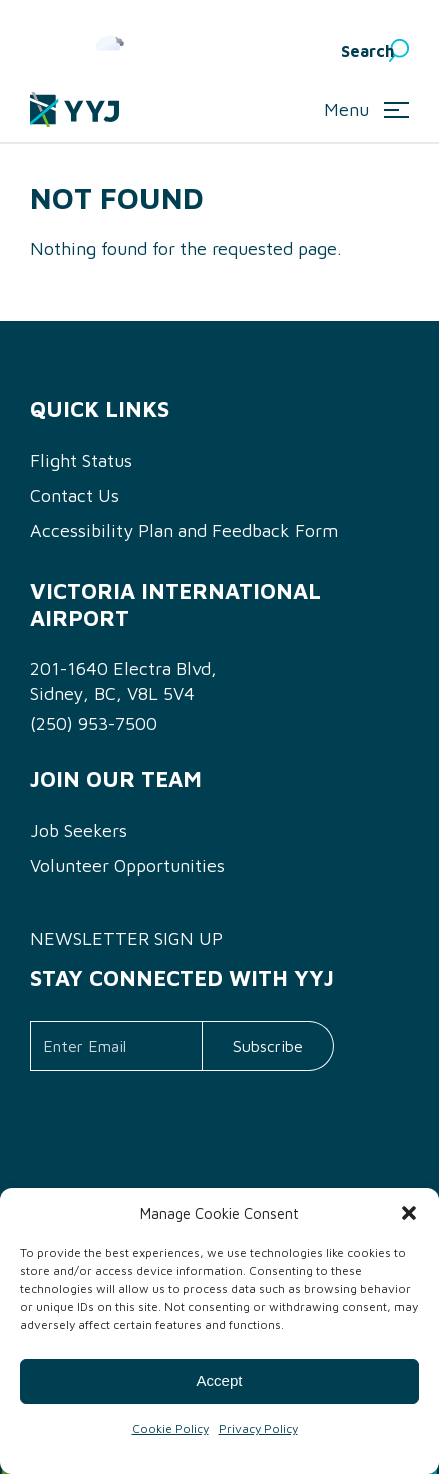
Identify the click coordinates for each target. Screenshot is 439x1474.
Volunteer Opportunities (127, 865)
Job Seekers (78, 830)
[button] (409, 1213)
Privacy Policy (258, 1428)
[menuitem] (285, 51)
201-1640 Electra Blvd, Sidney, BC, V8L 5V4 (123, 681)
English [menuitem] (270, 51)
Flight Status (81, 460)
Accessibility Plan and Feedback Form (184, 530)
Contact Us (74, 495)
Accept (220, 1380)
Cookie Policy (170, 1428)
